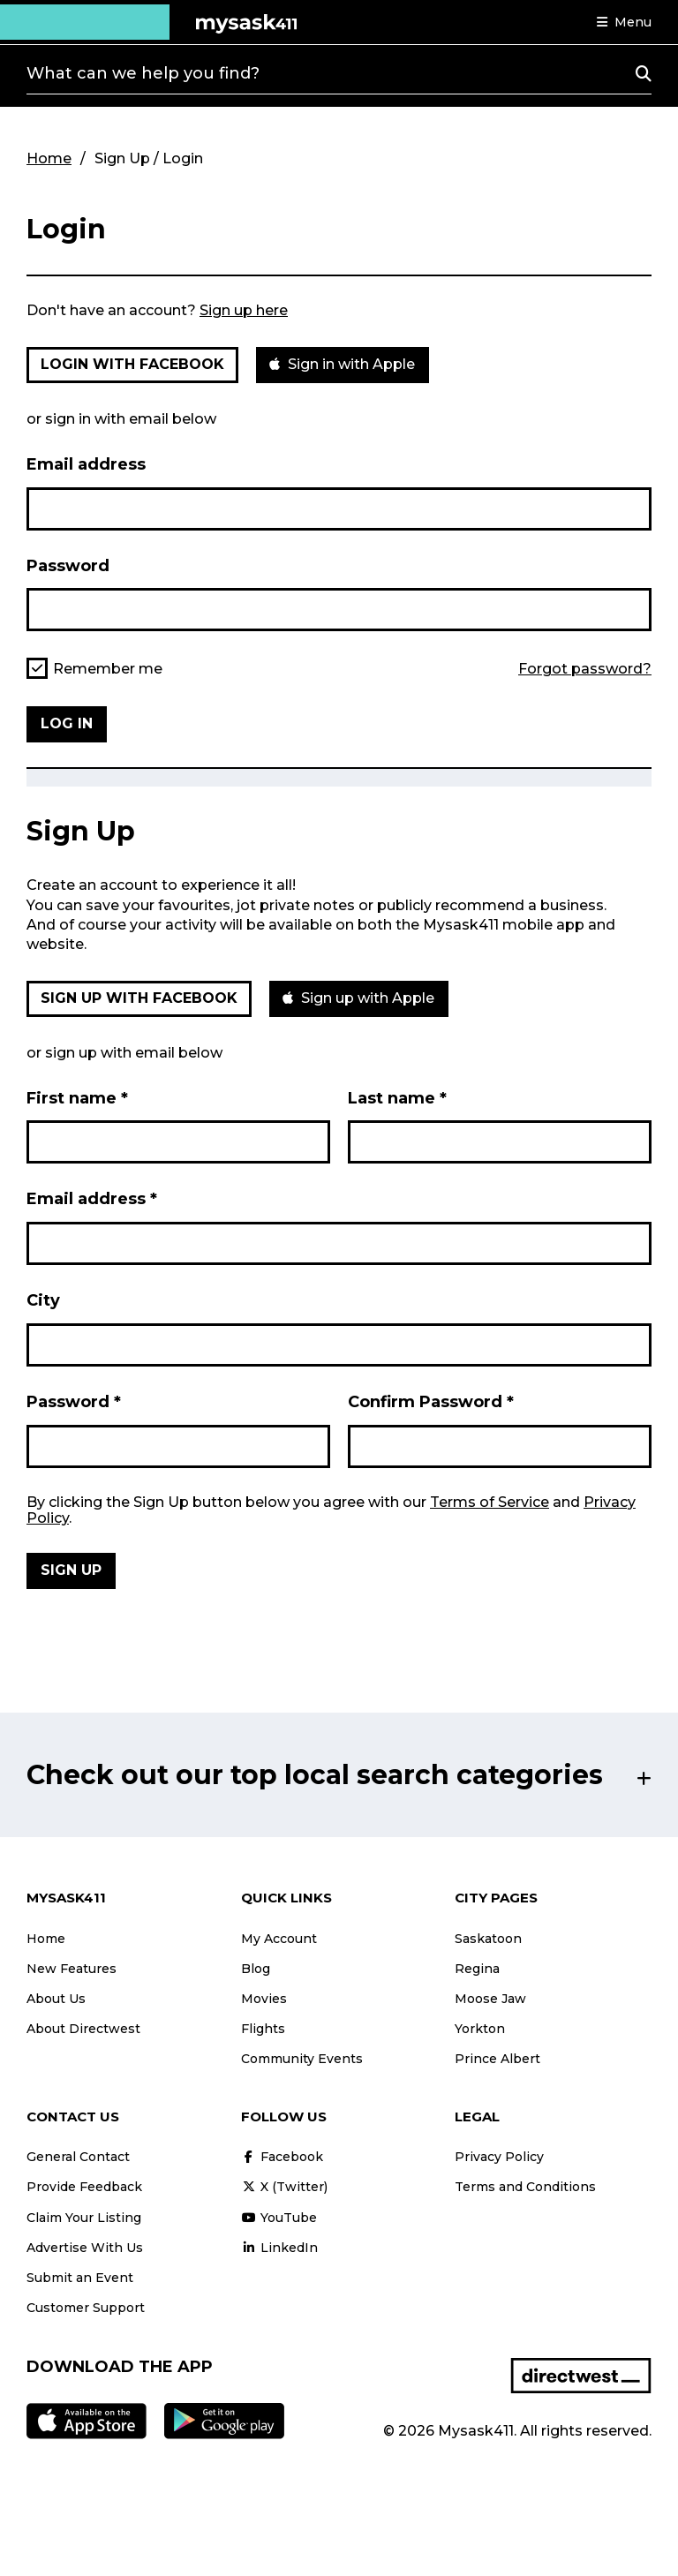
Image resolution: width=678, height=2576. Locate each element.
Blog (255, 1969)
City (43, 1300)
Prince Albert (497, 2059)
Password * (73, 1402)
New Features (71, 1969)
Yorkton (480, 2029)
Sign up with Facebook (139, 998)
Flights (263, 2029)
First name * (77, 1098)
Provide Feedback (84, 2187)
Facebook (282, 2157)
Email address (86, 464)
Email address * (91, 1199)
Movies (264, 1999)
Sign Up (71, 1570)
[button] (624, 22)
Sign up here (244, 310)
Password (67, 566)
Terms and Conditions (525, 2187)
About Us (56, 1999)
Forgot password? (585, 669)
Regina (477, 1969)
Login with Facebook (132, 364)
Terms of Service (489, 1502)
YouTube (279, 2218)
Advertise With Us (84, 2248)
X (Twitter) (284, 2187)
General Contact (78, 2157)
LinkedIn (279, 2248)
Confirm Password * (431, 1402)
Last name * (397, 1098)
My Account (279, 1939)
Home (49, 158)
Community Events (302, 2059)
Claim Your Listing (83, 2218)
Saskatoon (488, 1939)
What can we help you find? (143, 73)
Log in (67, 723)
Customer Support (85, 2308)
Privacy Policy (499, 2157)
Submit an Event (79, 2278)
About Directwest (83, 2029)
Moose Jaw (490, 1999)
